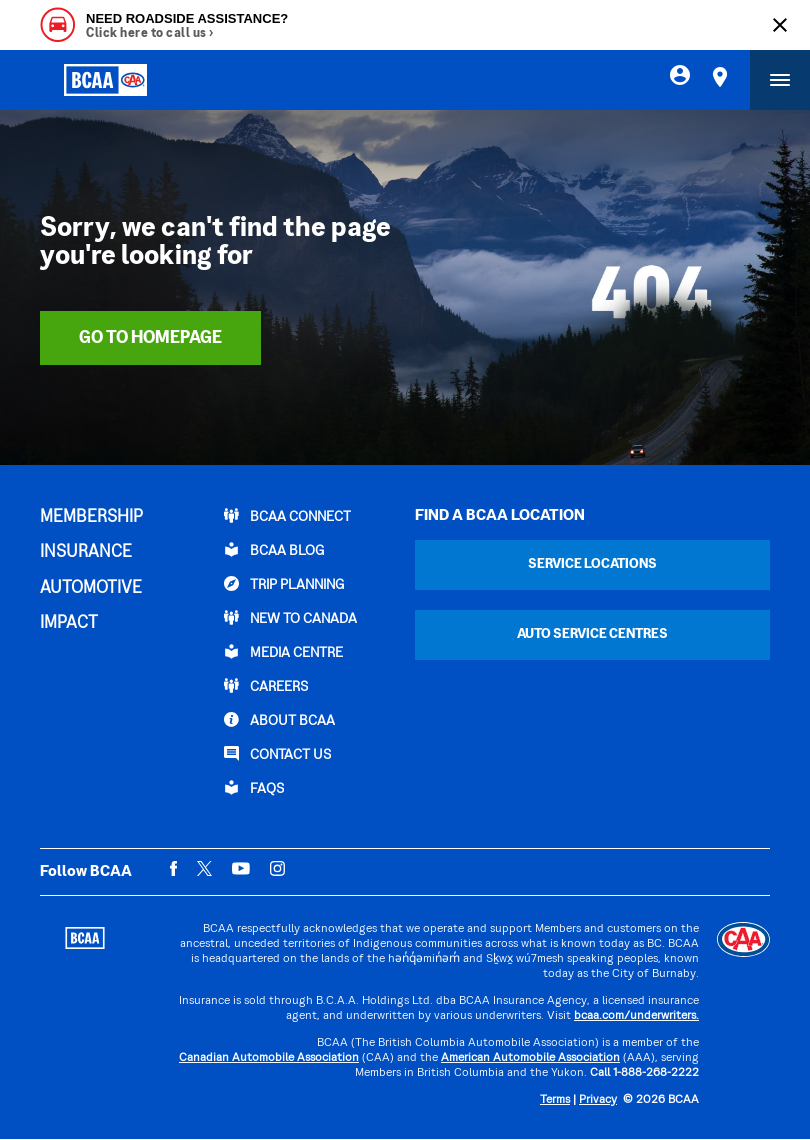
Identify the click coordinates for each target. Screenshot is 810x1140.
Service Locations (592, 564)
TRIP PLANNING (284, 584)
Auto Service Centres (592, 634)
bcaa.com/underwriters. (636, 1016)
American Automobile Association (530, 1058)
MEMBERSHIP (91, 518)
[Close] (780, 25)
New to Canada (290, 618)
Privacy (598, 1100)
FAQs (254, 788)
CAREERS (266, 686)
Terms (555, 1100)
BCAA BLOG (274, 550)
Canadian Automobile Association (269, 1058)
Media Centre (283, 652)
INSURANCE (86, 553)
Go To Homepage (150, 338)
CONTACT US (277, 754)
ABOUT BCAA (279, 720)
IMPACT (69, 624)
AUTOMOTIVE (91, 589)
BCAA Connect (287, 516)
